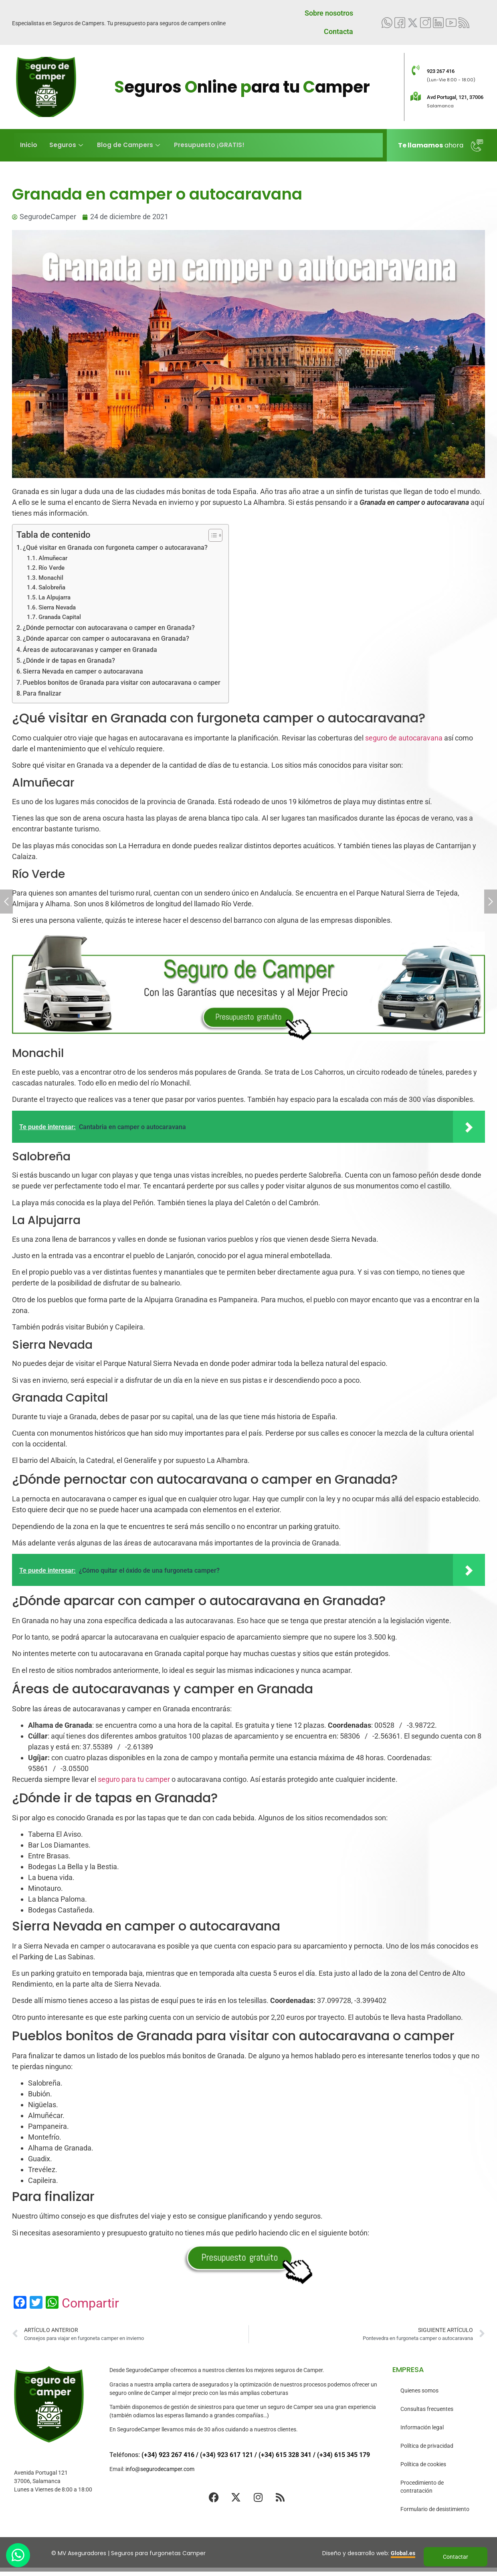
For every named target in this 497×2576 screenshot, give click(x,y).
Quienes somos (419, 2390)
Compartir (90, 2303)
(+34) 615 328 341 (285, 2455)
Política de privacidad (426, 2446)
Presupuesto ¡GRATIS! (208, 145)
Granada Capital (59, 617)
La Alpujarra (54, 597)
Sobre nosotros (329, 13)
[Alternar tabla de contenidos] (211, 535)
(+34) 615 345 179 (343, 2455)
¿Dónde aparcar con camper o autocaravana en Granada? (106, 638)
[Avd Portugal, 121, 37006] (415, 96)
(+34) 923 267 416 (167, 2455)
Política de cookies (423, 2464)
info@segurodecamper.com (159, 2469)
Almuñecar (52, 558)
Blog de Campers (128, 145)
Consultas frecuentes (426, 2409)
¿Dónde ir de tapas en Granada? (69, 660)
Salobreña (51, 587)
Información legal (422, 2427)
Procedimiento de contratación (422, 2486)
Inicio (28, 145)
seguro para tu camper (134, 1779)
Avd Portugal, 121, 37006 (455, 97)
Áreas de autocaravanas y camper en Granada (90, 650)
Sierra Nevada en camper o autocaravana (83, 671)
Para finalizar (42, 693)
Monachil (50, 577)
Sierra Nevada (57, 607)
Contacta (338, 31)
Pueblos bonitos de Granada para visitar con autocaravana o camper (121, 682)
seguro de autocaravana (403, 738)
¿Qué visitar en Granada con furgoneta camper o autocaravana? (115, 547)
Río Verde (51, 567)
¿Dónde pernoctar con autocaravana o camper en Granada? (109, 627)
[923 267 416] (415, 70)
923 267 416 (441, 71)
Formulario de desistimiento (434, 2509)
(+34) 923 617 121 (226, 2455)
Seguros (66, 145)
